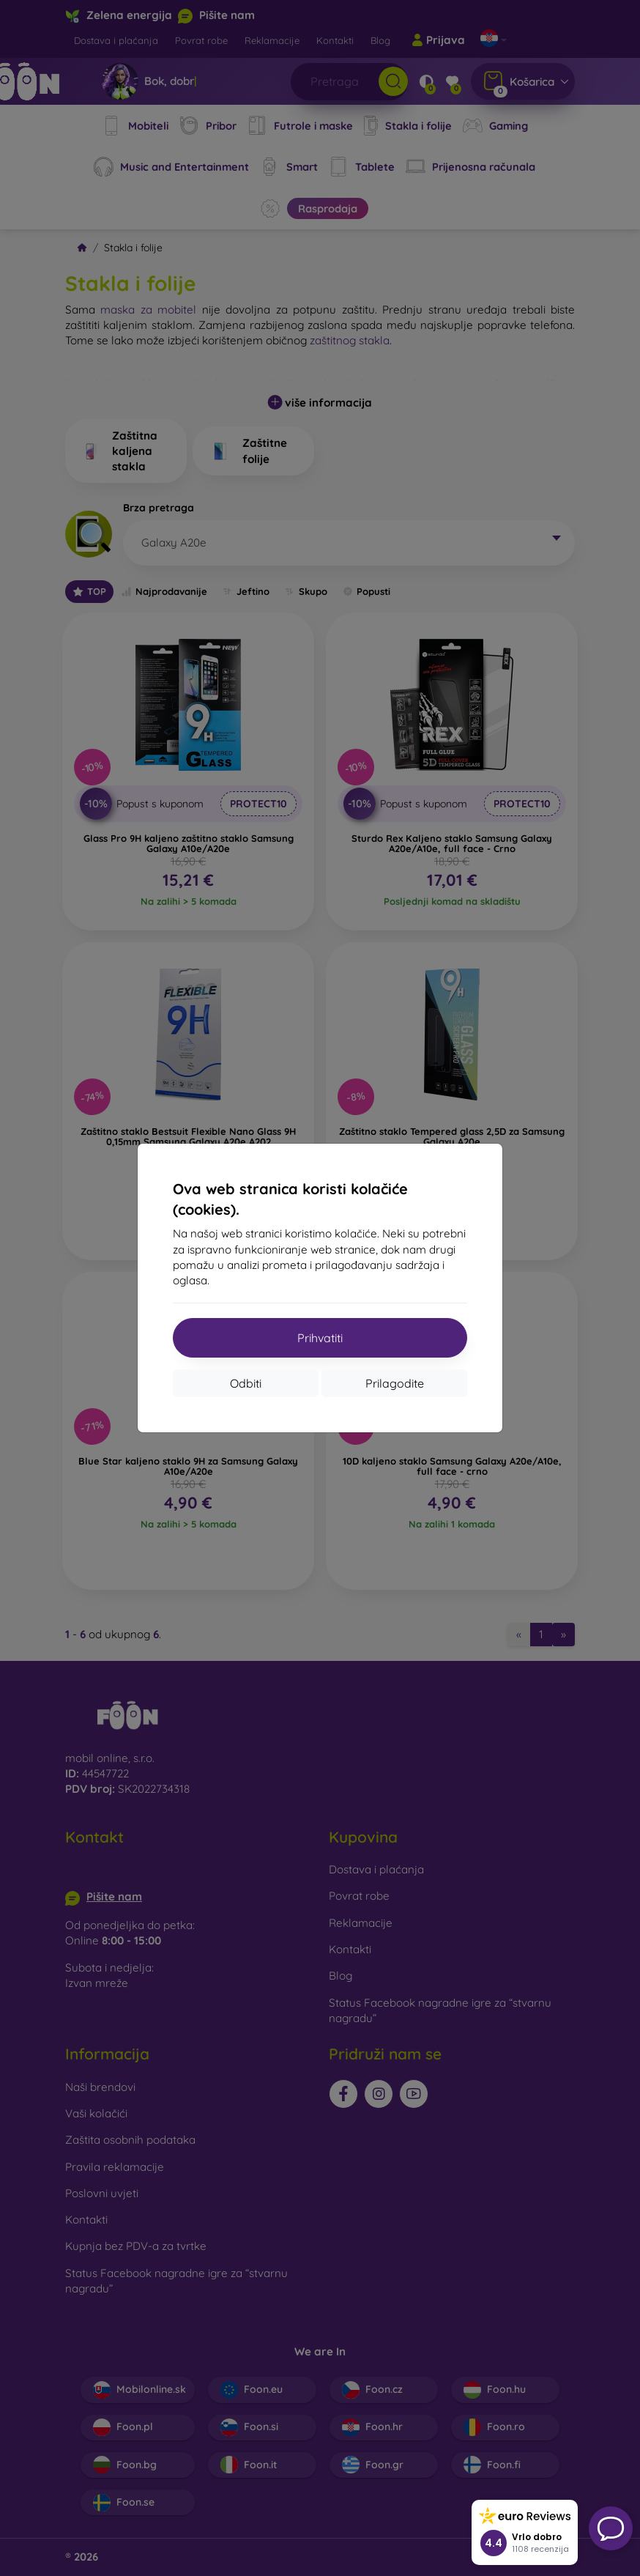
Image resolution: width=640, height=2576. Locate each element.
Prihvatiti (320, 1337)
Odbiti (245, 1383)
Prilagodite (394, 1383)
